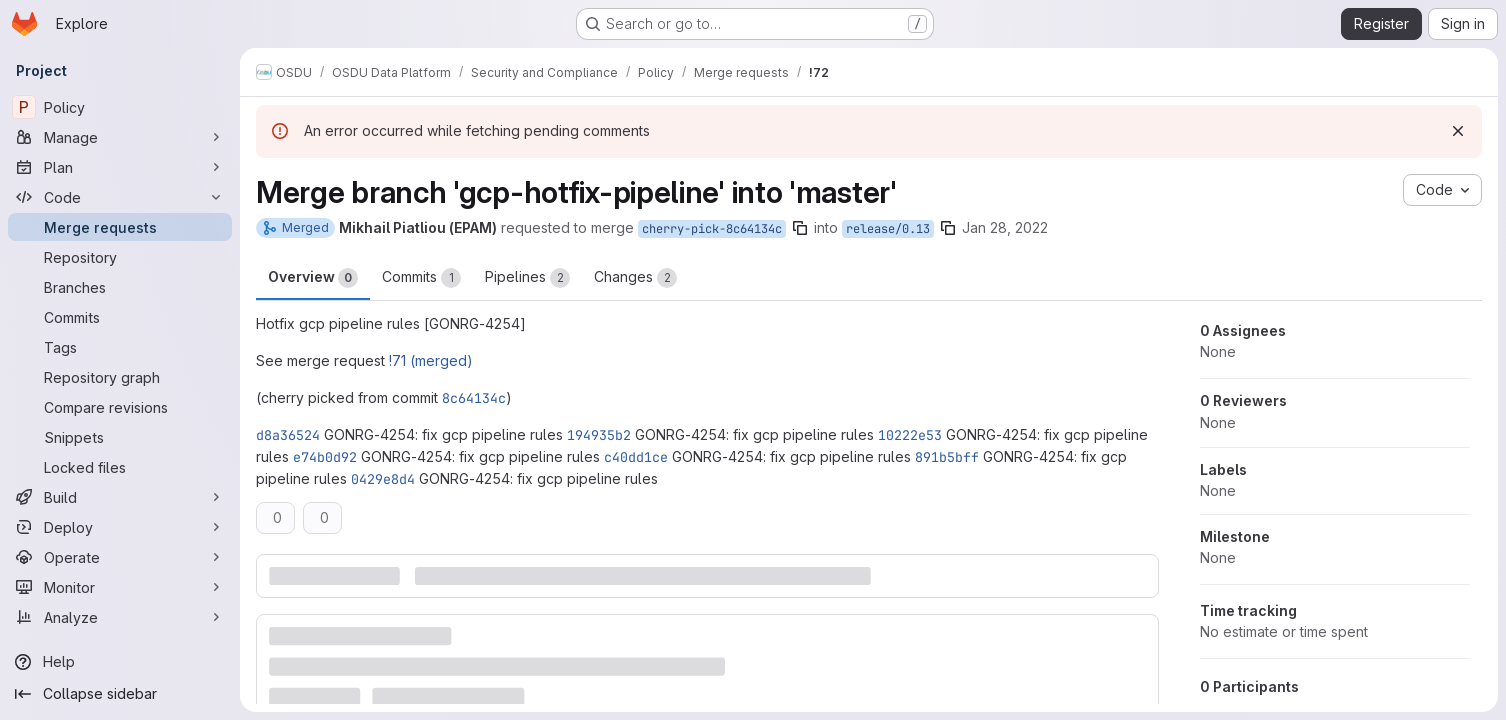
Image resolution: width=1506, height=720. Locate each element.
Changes (635, 278)
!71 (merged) (431, 360)
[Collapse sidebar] (120, 694)
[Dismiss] (1458, 131)
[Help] (120, 662)
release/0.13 (888, 229)
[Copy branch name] (800, 228)
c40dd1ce (636, 457)
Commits (421, 278)
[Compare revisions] (120, 407)
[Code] (120, 197)
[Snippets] (120, 437)
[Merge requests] (120, 227)
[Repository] (120, 257)
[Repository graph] (120, 377)
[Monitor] (120, 587)
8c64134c (474, 398)
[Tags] (120, 347)
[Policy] (120, 107)
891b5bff (947, 457)
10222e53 (910, 435)
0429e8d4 (383, 479)
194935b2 (599, 435)
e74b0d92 (325, 457)
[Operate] (120, 557)
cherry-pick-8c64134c (712, 229)
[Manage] (120, 137)
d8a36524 (288, 435)
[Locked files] (120, 467)
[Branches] (120, 287)
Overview (313, 278)
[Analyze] (120, 617)
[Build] (120, 497)
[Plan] (120, 167)
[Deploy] (120, 527)
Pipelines (527, 278)
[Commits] (120, 317)
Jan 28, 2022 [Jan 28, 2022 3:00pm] (1005, 227)
